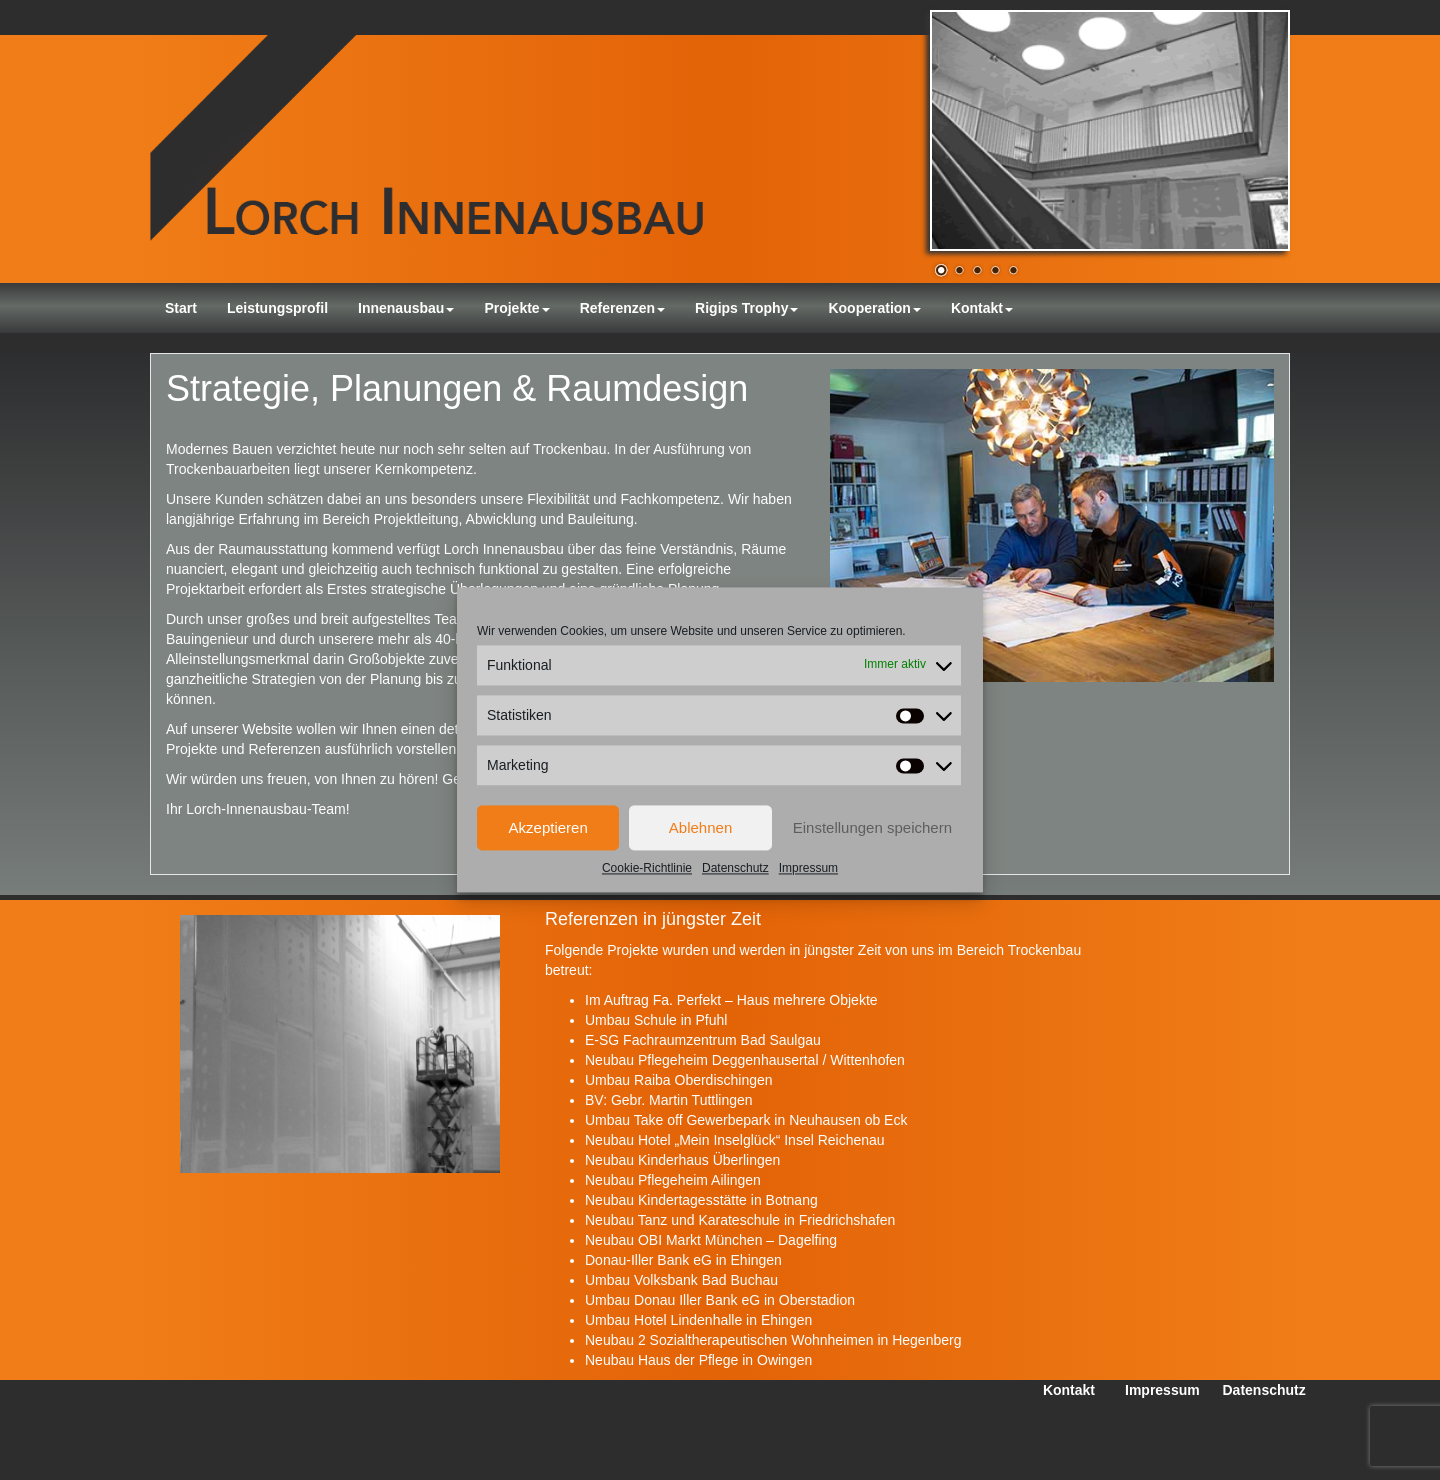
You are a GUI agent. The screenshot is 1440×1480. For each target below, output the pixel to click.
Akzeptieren (548, 827)
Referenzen (622, 308)
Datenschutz (735, 868)
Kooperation (874, 308)
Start (181, 308)
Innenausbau (406, 308)
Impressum (808, 868)
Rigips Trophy (746, 308)
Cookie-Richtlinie (647, 868)
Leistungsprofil (277, 308)
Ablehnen (700, 827)
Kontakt (982, 308)
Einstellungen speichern (872, 827)
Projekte (516, 308)
